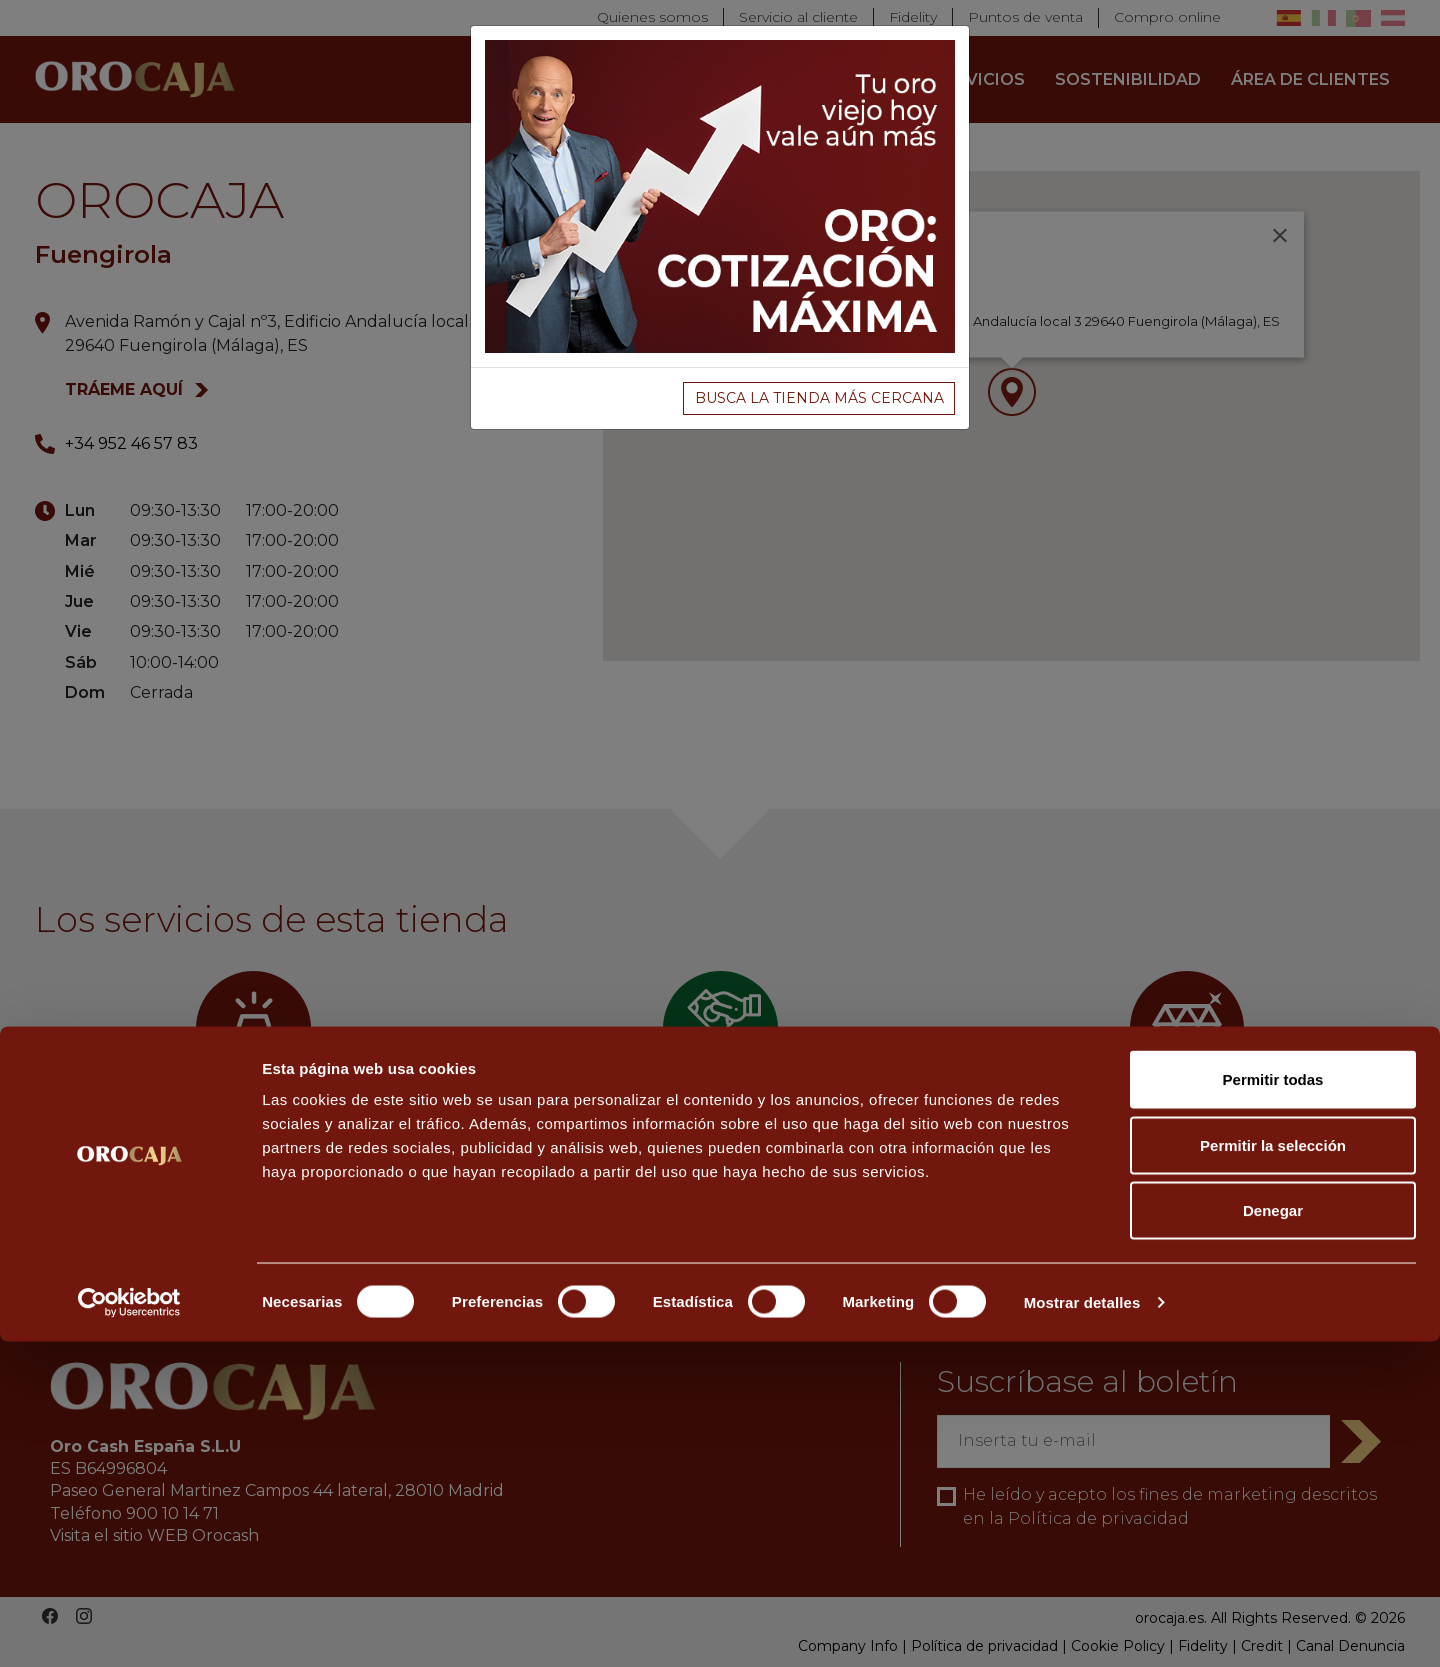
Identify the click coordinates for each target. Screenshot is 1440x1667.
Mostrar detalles (1082, 1627)
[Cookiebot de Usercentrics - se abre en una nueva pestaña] (129, 1628)
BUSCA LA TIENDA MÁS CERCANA (819, 398)
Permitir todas (1273, 1404)
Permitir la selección (1273, 1470)
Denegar (1273, 1535)
